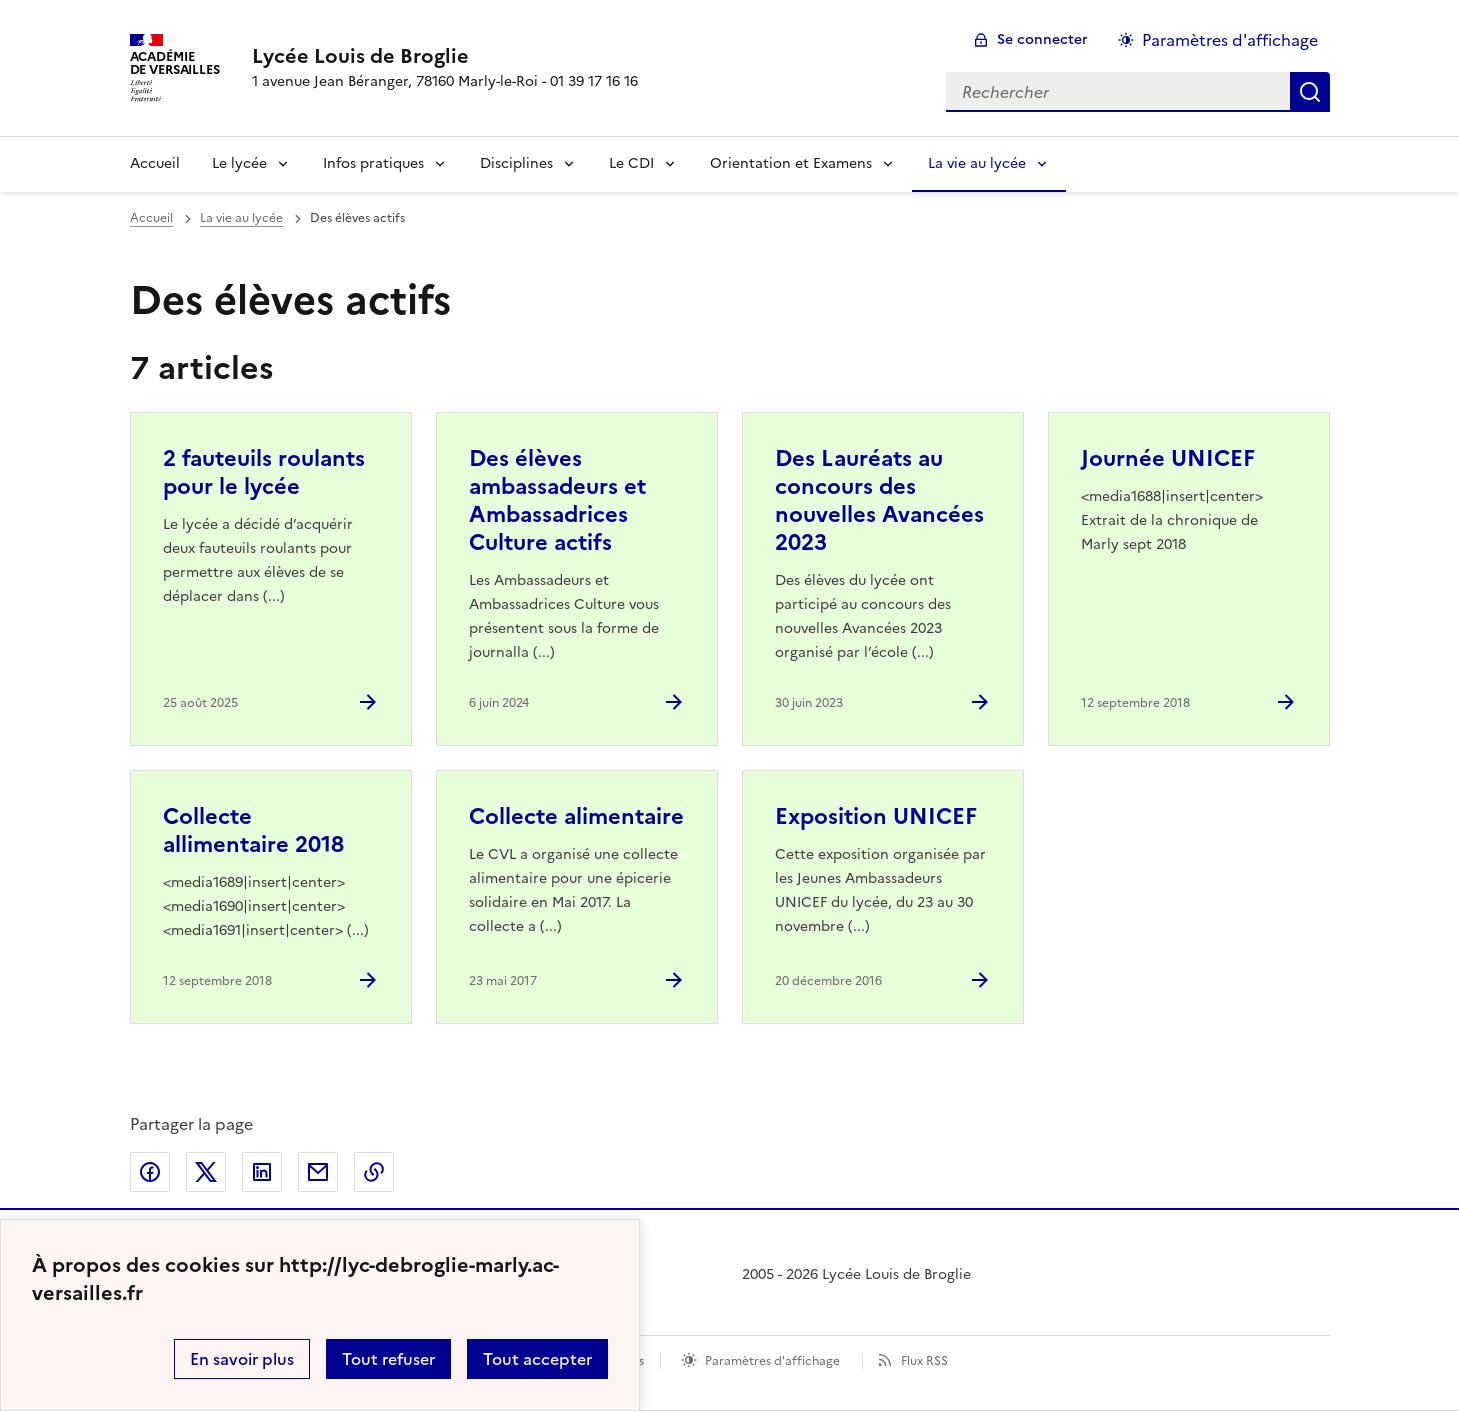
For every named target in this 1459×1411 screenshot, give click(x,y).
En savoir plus (242, 1359)
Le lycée (239, 163)
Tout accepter (537, 1359)
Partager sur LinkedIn (262, 1172)
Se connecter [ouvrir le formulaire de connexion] (1042, 39)
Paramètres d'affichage (772, 1361)
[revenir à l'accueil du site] (445, 56)
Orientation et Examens (791, 163)
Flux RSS (924, 1361)
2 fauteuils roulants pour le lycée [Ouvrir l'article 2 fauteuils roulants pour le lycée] (264, 472)
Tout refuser (388, 1359)
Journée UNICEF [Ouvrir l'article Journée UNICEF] (1168, 458)
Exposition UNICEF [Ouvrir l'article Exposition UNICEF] (876, 816)
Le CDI (631, 163)
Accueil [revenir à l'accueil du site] (151, 218)
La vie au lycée (977, 163)
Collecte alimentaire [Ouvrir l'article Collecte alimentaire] (576, 816)
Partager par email (318, 1172)
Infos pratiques (373, 163)
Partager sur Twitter (206, 1172)
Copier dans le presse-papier (374, 1172)
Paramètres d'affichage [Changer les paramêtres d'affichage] (1230, 40)
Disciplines (516, 163)
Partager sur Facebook (150, 1172)
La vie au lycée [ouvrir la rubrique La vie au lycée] (241, 218)
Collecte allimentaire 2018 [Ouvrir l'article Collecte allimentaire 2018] (253, 830)
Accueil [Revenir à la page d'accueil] (155, 163)
